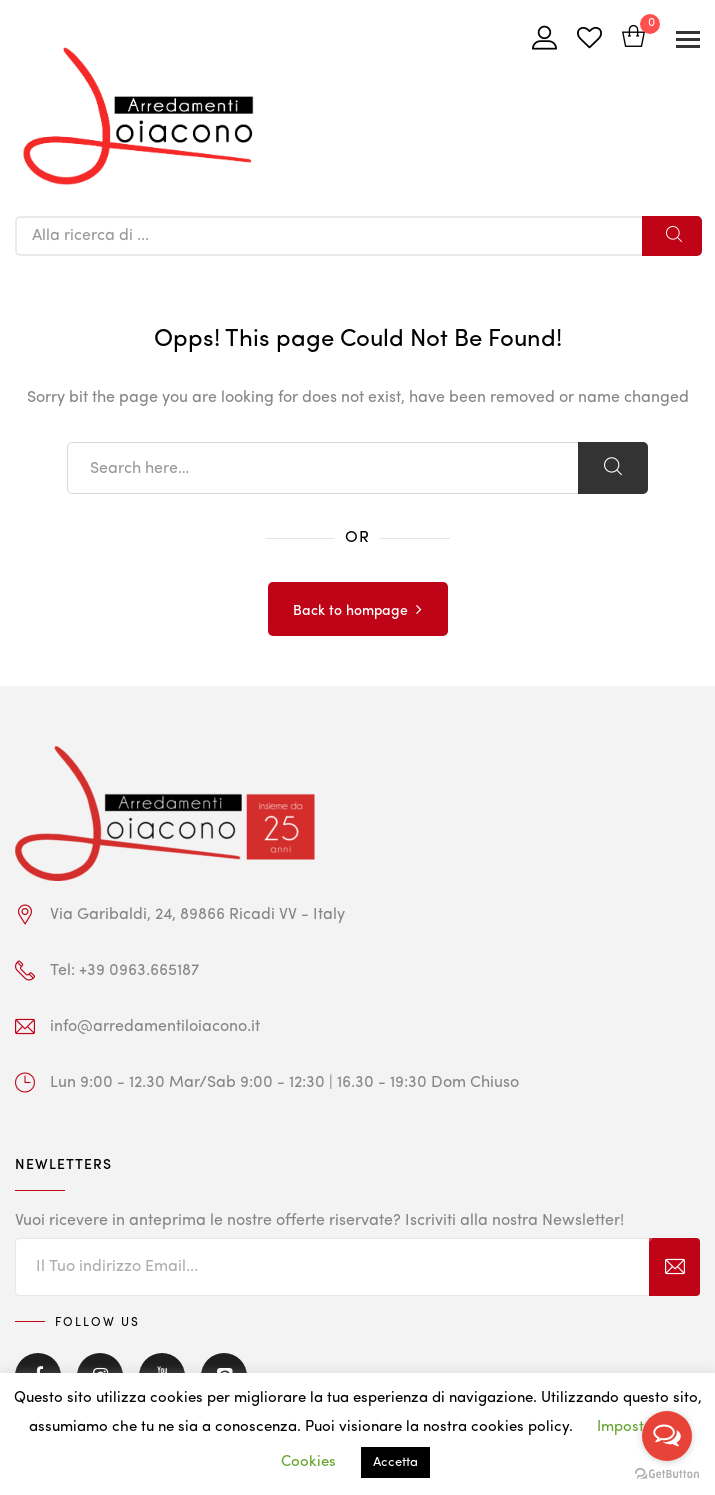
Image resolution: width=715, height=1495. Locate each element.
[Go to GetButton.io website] (667, 1474)
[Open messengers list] (667, 1436)
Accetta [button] (395, 1462)
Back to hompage (350, 611)
